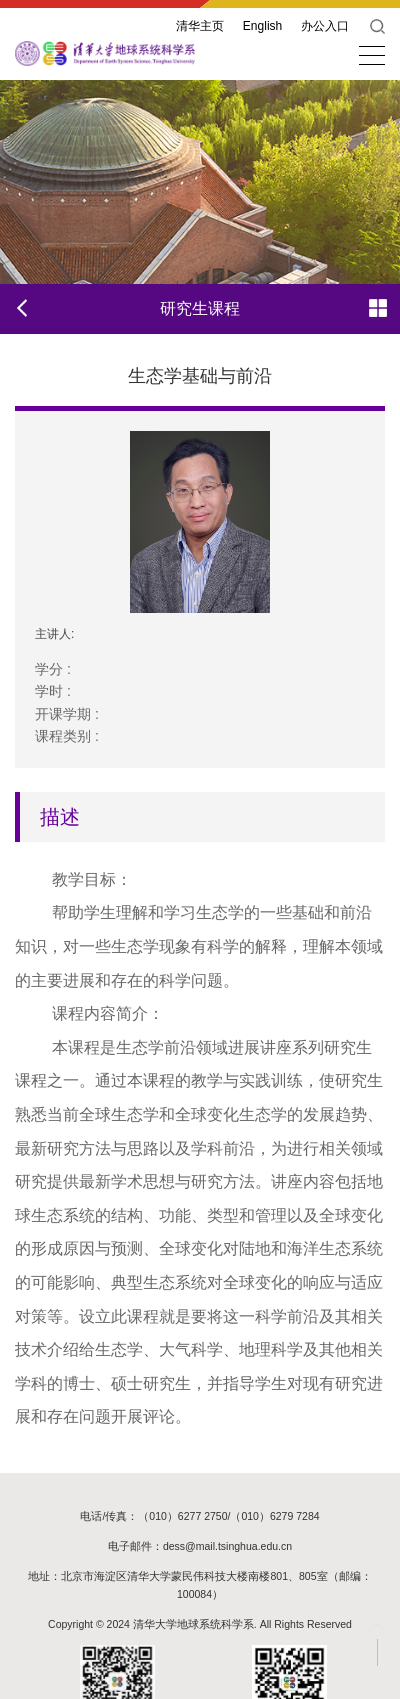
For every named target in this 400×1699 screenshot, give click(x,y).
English (262, 26)
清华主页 (200, 26)
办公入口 (325, 26)
